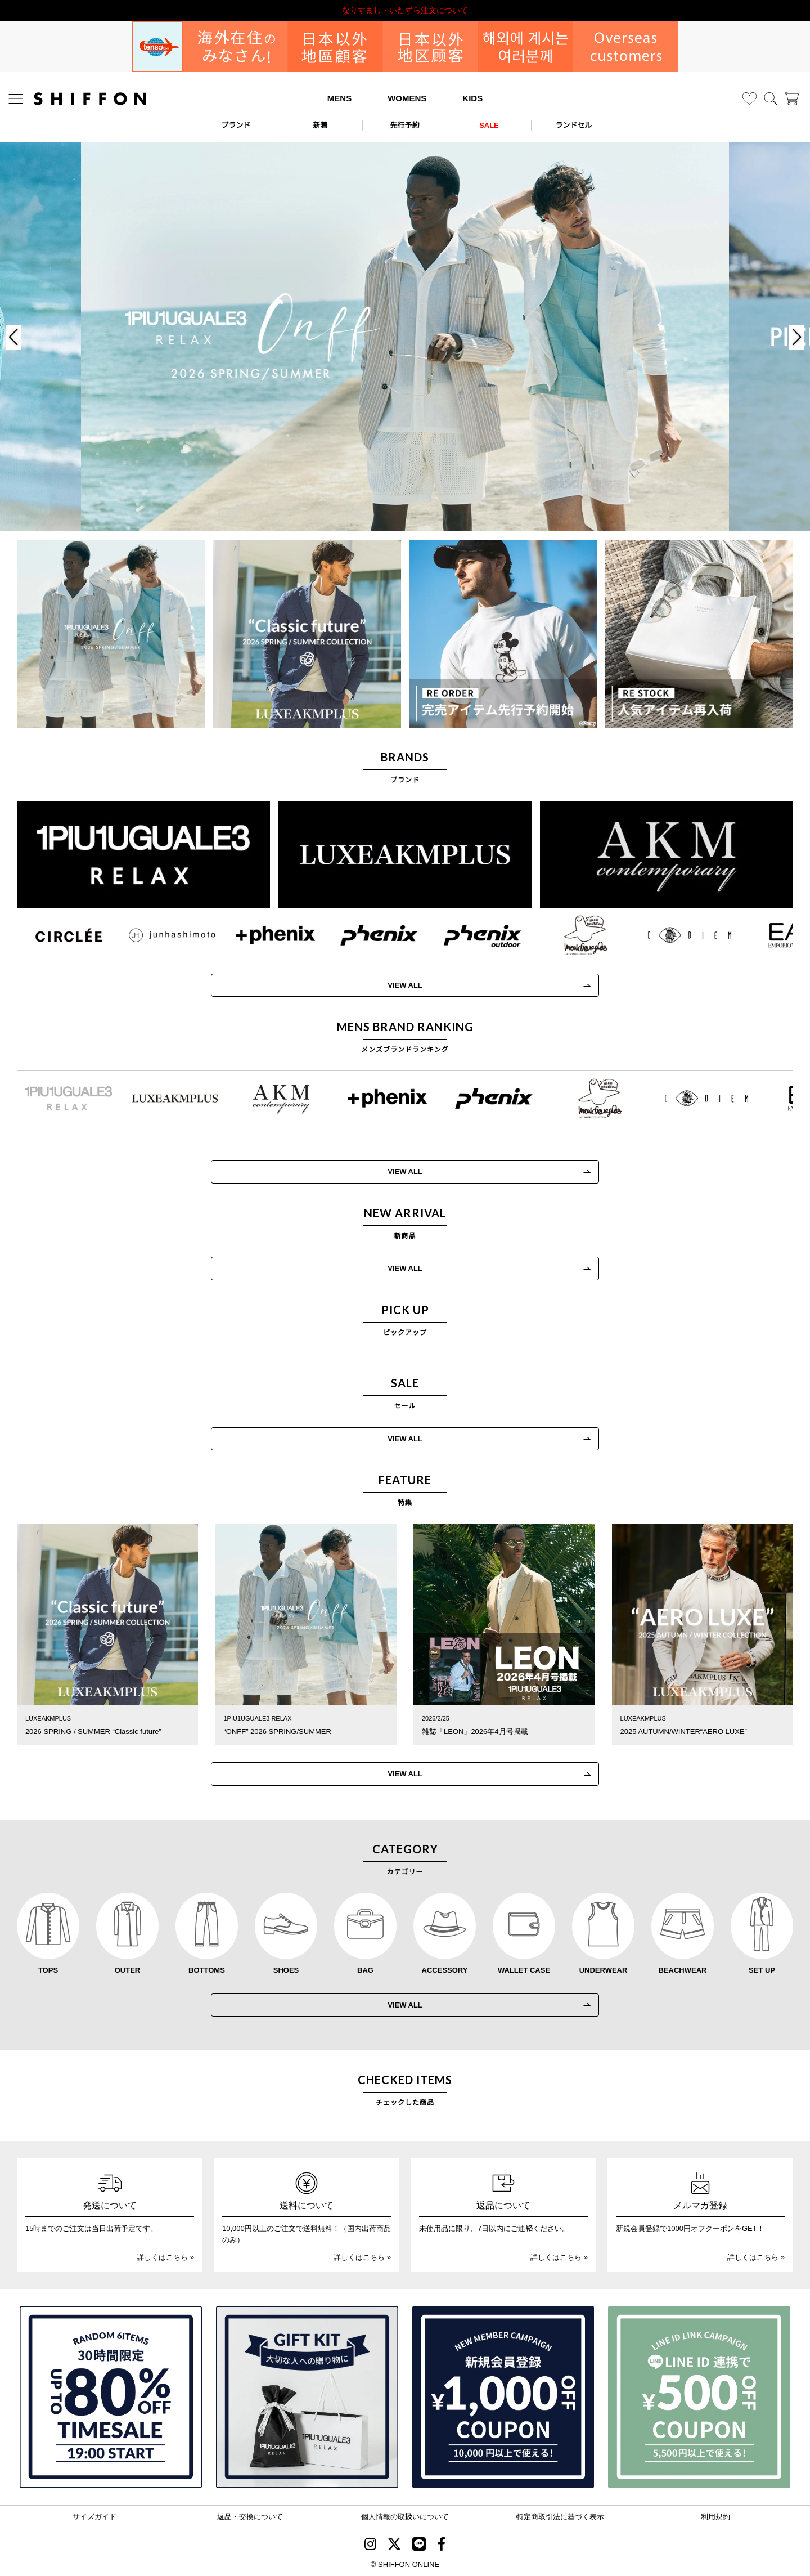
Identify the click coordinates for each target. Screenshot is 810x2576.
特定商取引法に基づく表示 (560, 2516)
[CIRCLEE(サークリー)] (53, 935)
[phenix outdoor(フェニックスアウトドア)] (467, 935)
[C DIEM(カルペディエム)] (674, 935)
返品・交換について (250, 2516)
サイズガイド (94, 2516)
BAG (365, 1969)
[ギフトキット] (307, 2397)
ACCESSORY (445, 1969)
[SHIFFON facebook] (441, 2545)
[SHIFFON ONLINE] (90, 99)
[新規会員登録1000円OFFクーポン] (503, 2397)
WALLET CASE (524, 1969)
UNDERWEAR (603, 1969)
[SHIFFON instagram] (370, 2545)
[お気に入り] (749, 99)
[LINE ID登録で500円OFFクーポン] (699, 2397)
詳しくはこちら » (165, 2257)
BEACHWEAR (683, 1969)
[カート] (792, 99)
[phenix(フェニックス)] (363, 935)
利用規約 (715, 2516)
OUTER (128, 1969)
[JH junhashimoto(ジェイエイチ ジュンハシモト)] (156, 935)
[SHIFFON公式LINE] (419, 2545)
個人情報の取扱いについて (405, 2516)
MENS (339, 98)
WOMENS (407, 98)
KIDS (472, 98)
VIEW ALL (389, 985)
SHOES (286, 1969)
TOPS (48, 1969)
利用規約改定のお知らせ (405, 10)
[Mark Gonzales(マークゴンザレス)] (570, 935)
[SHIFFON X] (394, 2545)
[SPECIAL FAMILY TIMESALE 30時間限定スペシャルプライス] (111, 2397)
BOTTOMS (206, 1969)
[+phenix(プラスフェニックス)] (260, 935)
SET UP (762, 1969)
